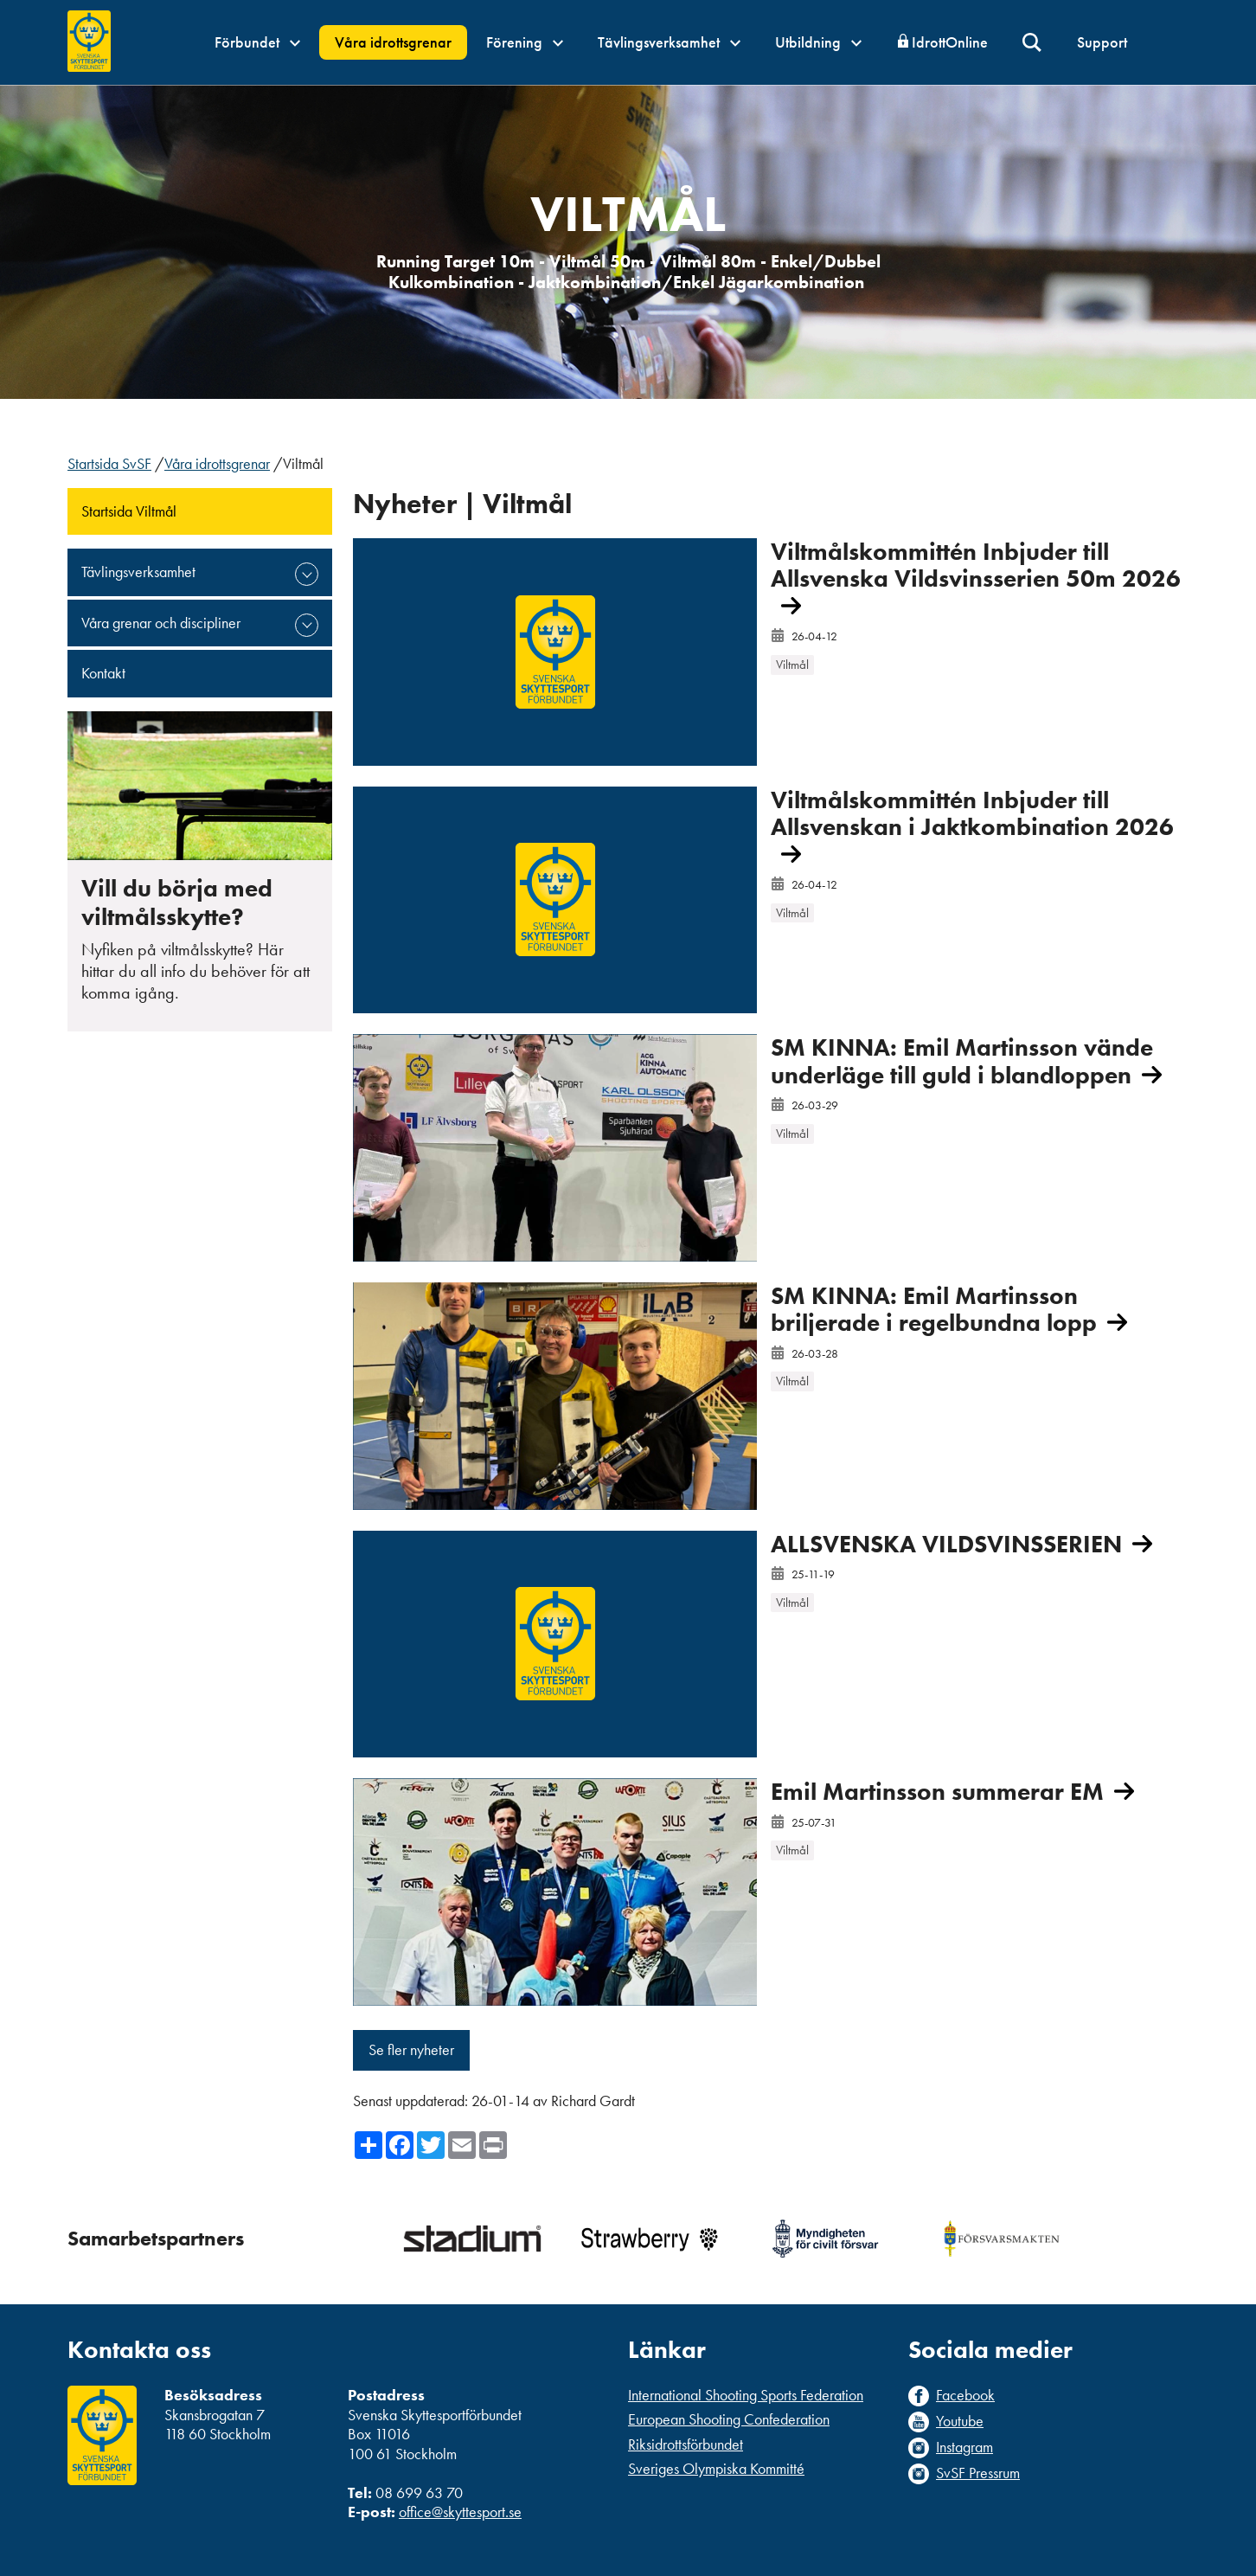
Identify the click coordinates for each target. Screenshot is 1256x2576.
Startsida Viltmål (128, 511)
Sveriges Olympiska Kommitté (716, 2468)
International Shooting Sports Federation (745, 2395)
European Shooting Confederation (729, 2419)
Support (1102, 42)
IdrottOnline (950, 42)
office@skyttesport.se (460, 2511)
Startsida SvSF (109, 463)
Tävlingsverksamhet (669, 42)
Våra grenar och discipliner (160, 623)
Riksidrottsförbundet (685, 2444)
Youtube (960, 2421)
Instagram (964, 2447)
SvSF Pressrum (978, 2473)
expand (306, 574)
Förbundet (257, 42)
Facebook (965, 2395)
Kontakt (103, 673)
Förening (524, 42)
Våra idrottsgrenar (393, 42)
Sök (1032, 43)
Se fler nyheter (411, 2049)
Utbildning (818, 42)
